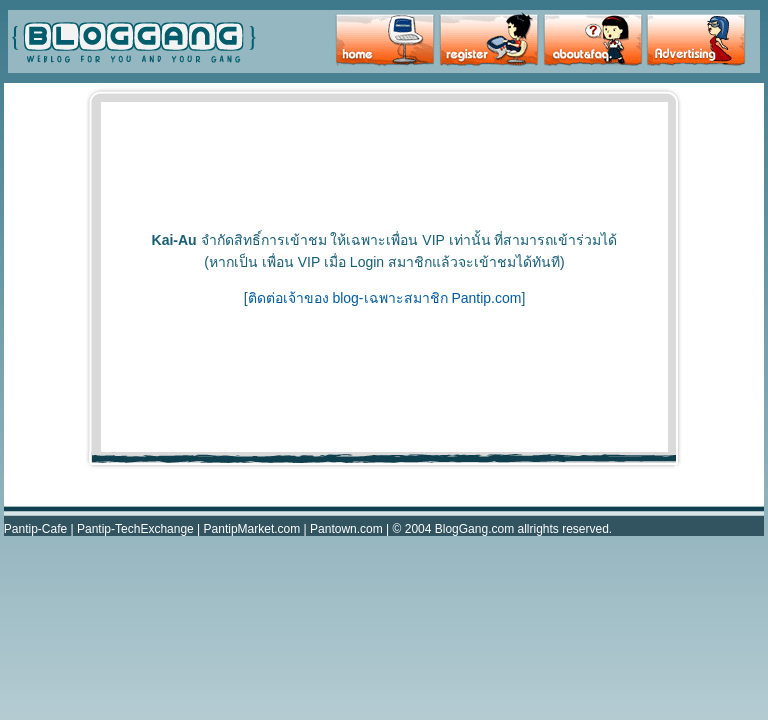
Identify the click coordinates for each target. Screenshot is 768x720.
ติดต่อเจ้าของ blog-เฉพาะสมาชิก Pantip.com (385, 298)
